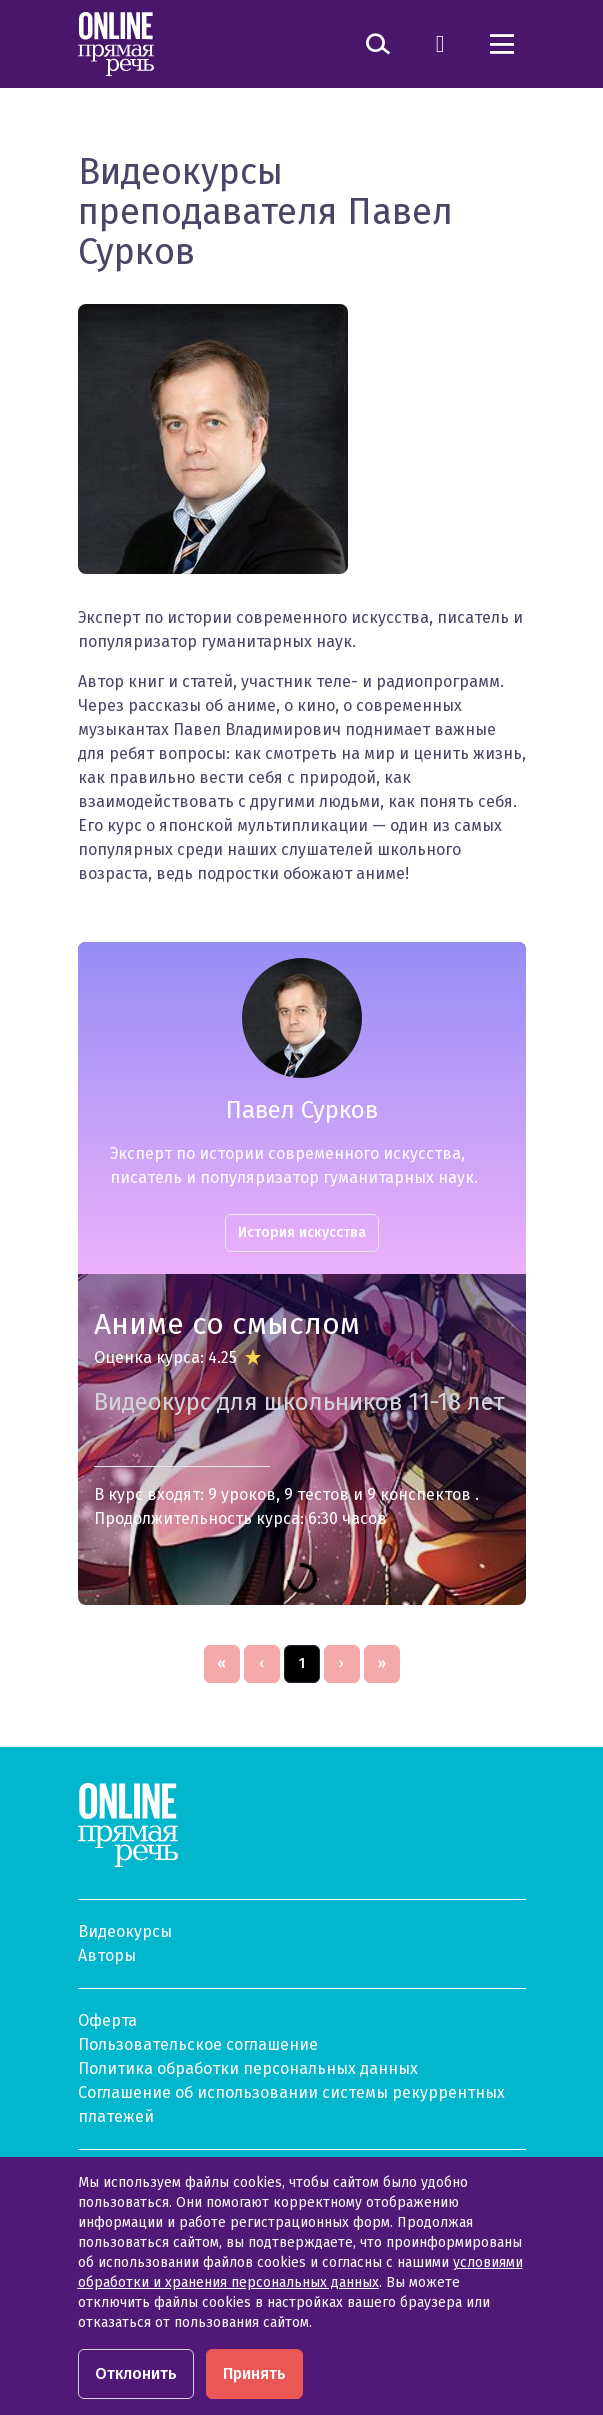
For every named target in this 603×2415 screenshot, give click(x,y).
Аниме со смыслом (227, 1324)
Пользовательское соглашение (198, 2044)
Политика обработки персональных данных (248, 2068)
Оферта (107, 2020)
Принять (254, 2373)
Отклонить (136, 2373)
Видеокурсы (125, 1931)
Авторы (107, 1955)
